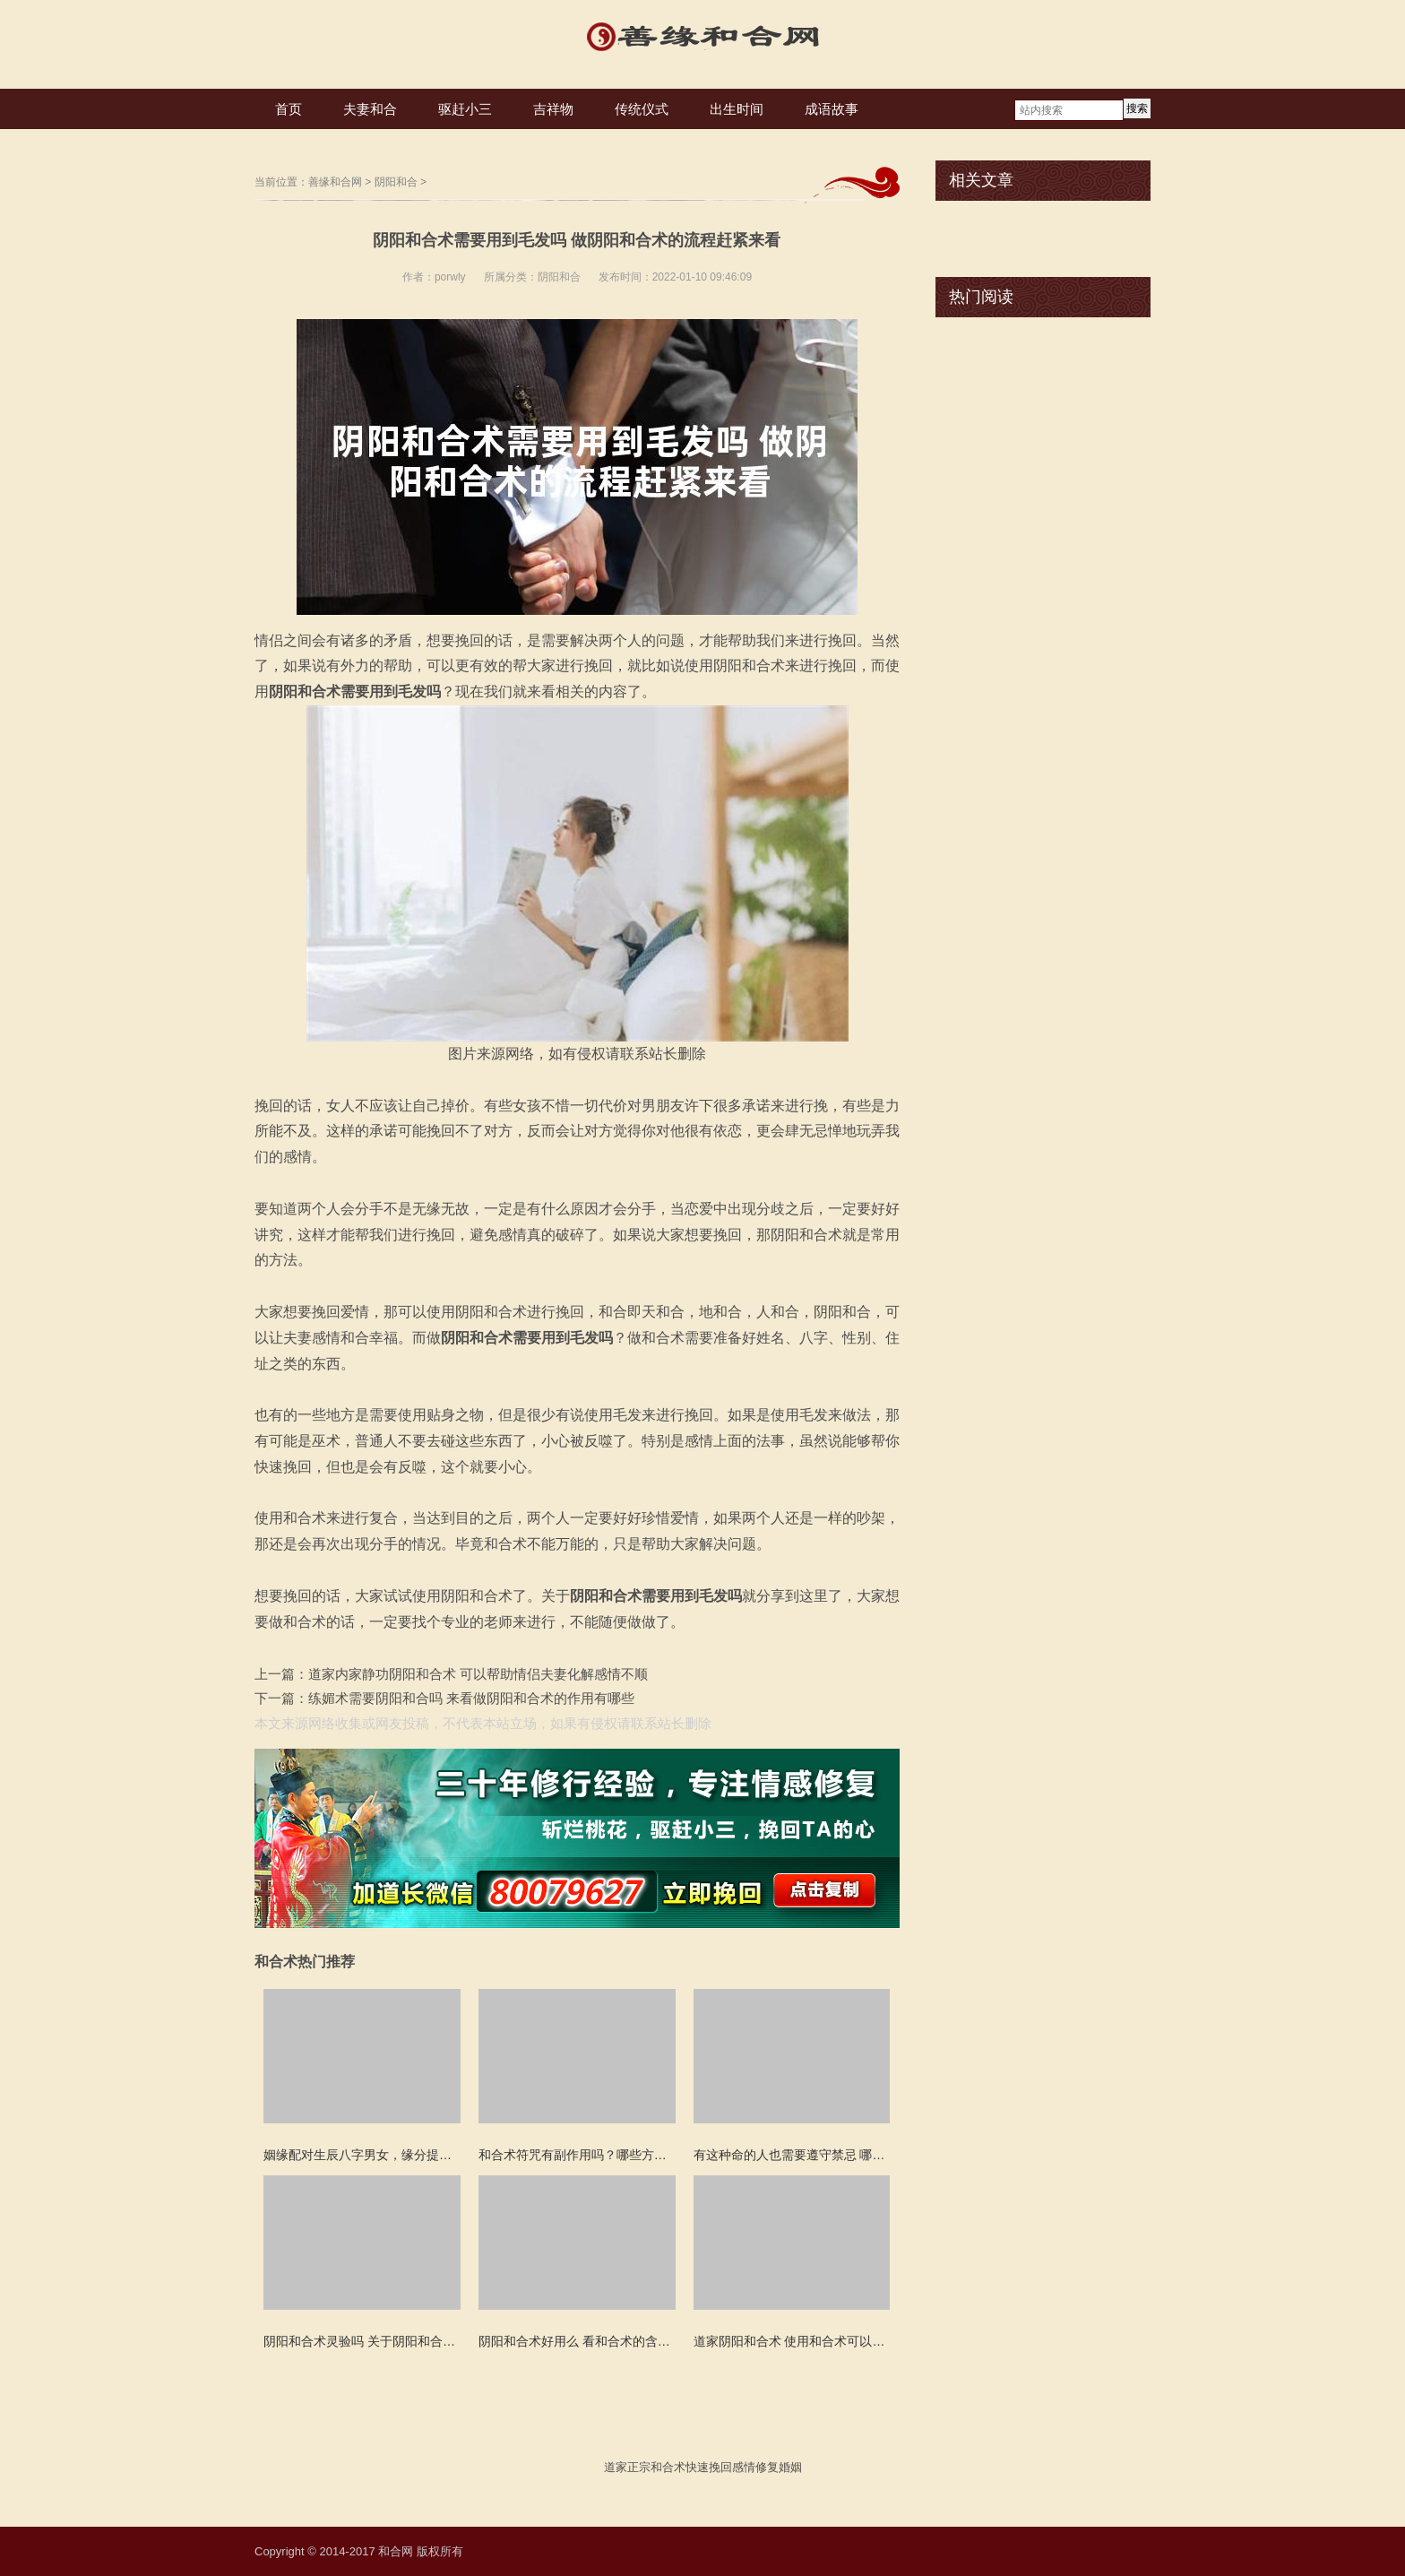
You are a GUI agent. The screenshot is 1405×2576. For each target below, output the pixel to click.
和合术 (668, 2467)
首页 (288, 109)
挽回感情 (732, 2467)
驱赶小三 (465, 109)
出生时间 (736, 109)
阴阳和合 (396, 182)
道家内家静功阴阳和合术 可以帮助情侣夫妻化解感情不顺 (478, 1673)
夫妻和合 (370, 109)
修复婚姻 (778, 2467)
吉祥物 (553, 109)
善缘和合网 (335, 182)
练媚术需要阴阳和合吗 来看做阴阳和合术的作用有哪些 (471, 1698)
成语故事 (831, 109)
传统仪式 (641, 109)
